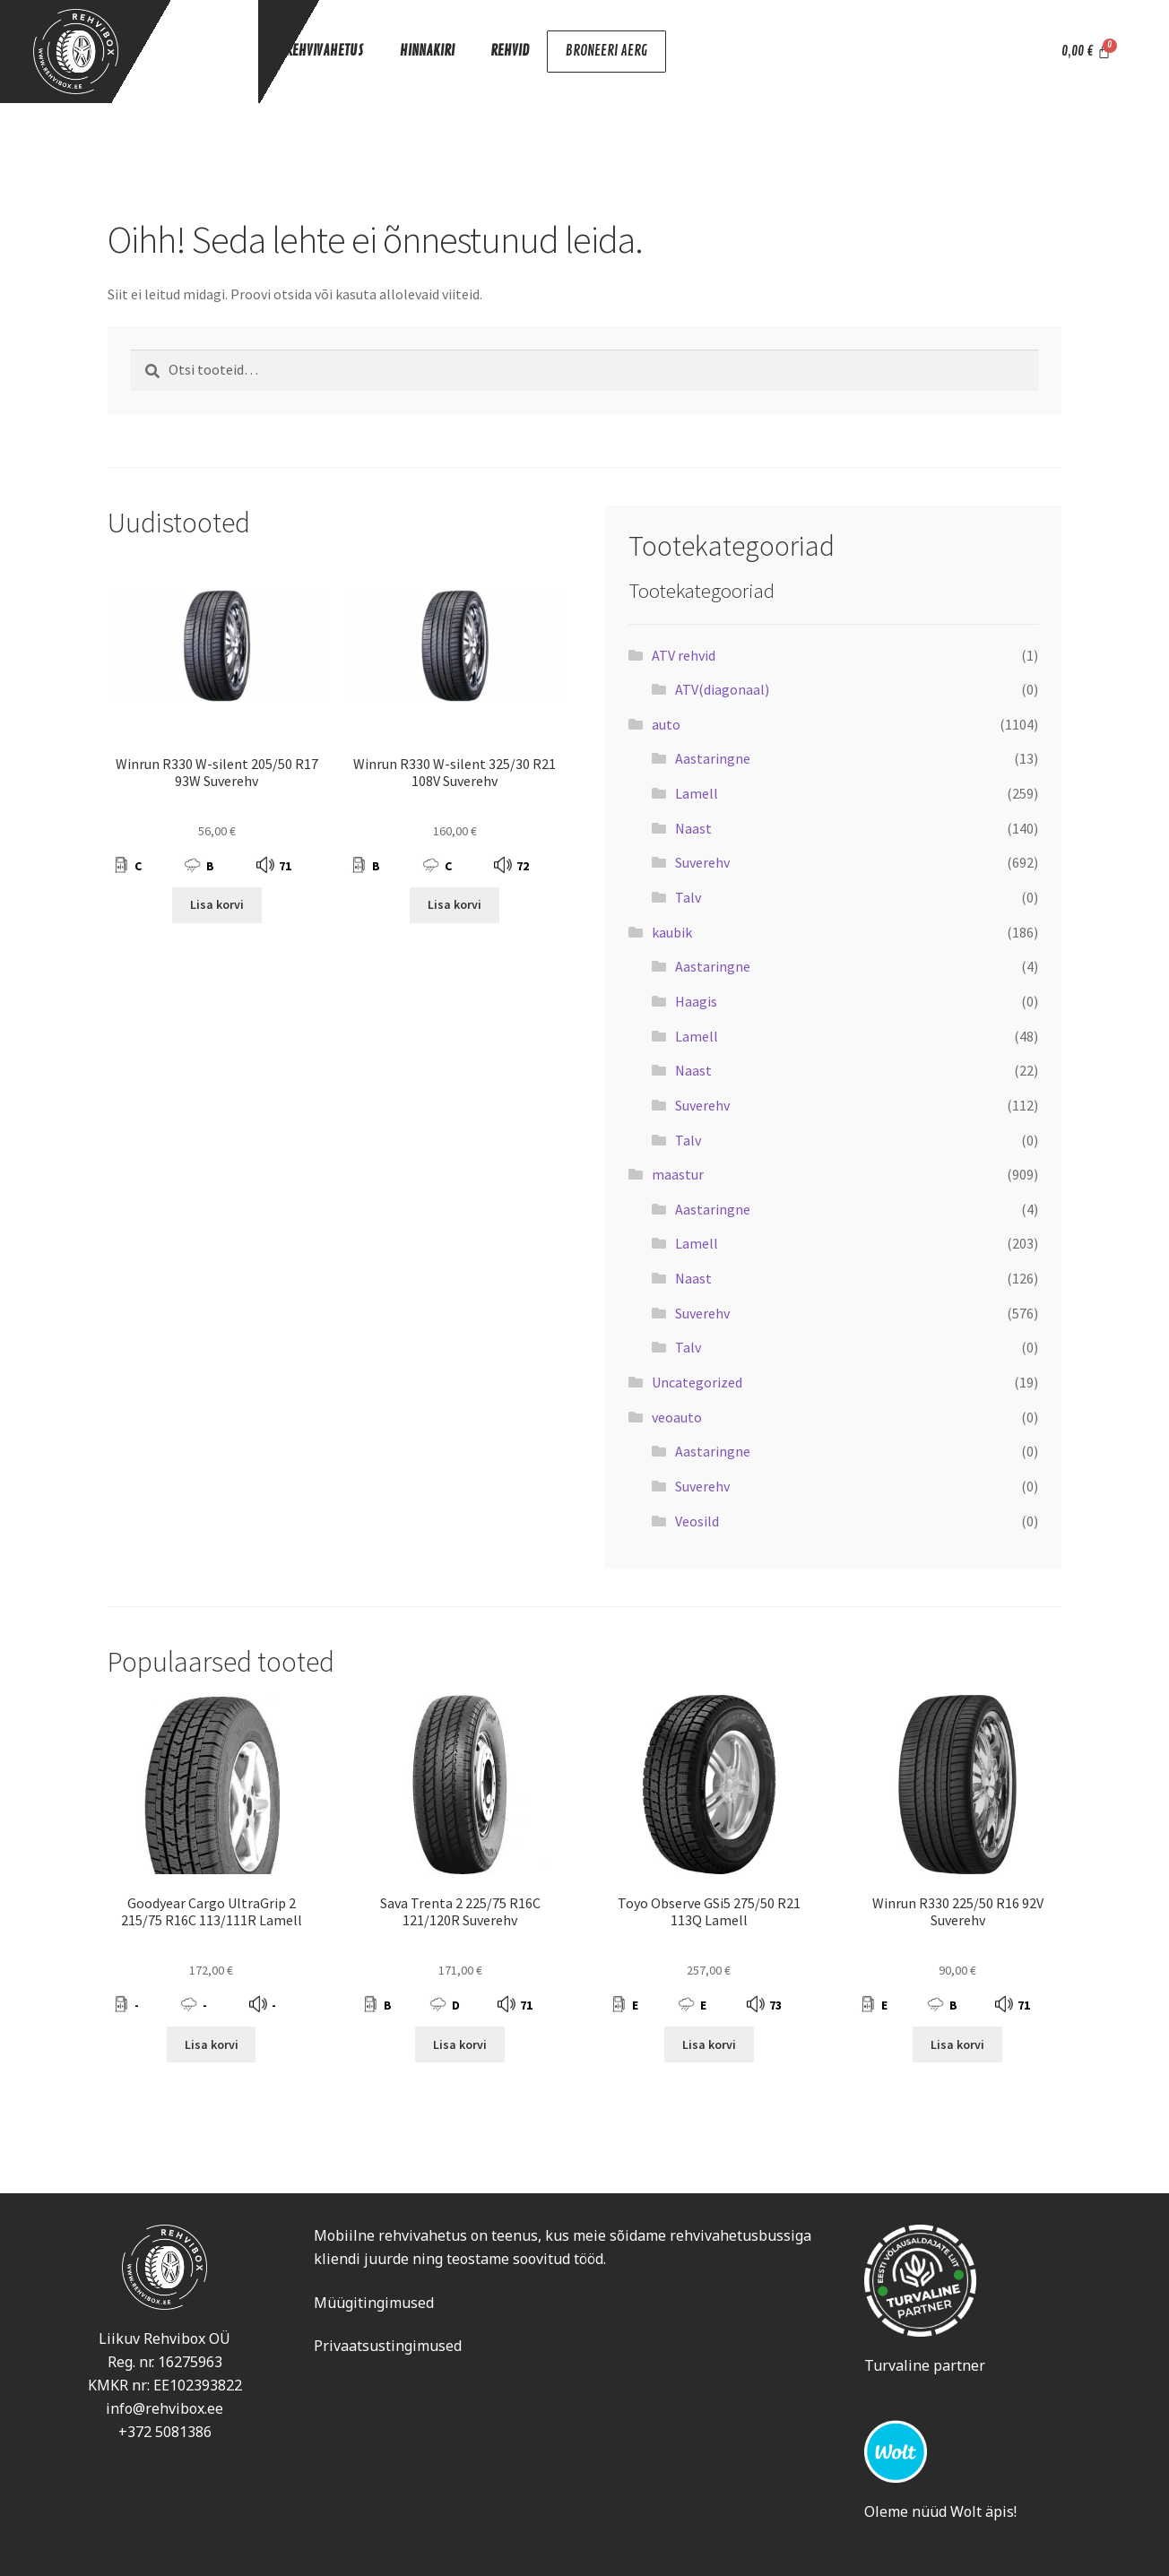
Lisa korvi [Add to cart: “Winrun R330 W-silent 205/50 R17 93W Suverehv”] (217, 904)
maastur (678, 1174)
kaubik (672, 932)
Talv (688, 897)
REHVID (509, 50)
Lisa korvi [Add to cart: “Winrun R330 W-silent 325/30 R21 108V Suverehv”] (454, 904)
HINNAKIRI (427, 50)
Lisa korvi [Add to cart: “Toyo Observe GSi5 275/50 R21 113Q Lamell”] (709, 2044)
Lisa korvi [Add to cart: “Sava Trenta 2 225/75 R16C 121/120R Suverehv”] (460, 2044)
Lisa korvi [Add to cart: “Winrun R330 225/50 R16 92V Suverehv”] (957, 2044)
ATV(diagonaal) (722, 689)
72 (522, 866)
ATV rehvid (683, 655)
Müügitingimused (374, 2302)
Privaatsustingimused (388, 2346)
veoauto (677, 1417)
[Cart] (1086, 52)
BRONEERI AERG (605, 51)
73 (775, 2005)
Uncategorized (697, 1382)
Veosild (697, 1521)
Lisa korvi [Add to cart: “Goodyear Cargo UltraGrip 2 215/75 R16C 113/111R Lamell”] (211, 2044)
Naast (693, 828)
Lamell (696, 793)
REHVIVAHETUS (324, 50)
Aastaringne (712, 758)
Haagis (696, 1001)
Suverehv (702, 862)
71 (285, 866)
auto (666, 724)
